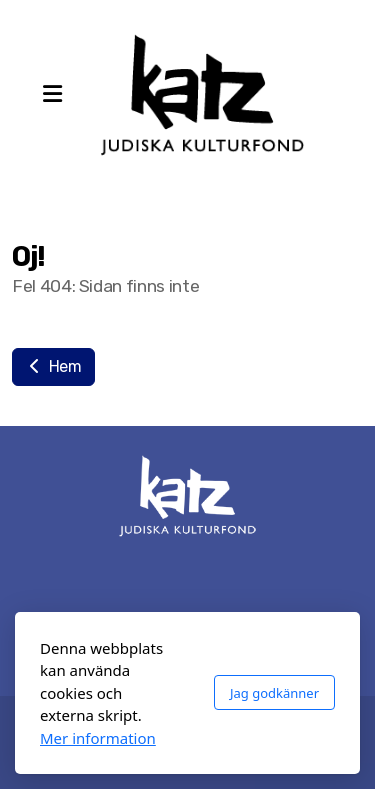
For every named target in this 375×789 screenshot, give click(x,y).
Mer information (98, 738)
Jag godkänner (274, 693)
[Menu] (52, 95)
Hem (53, 366)
